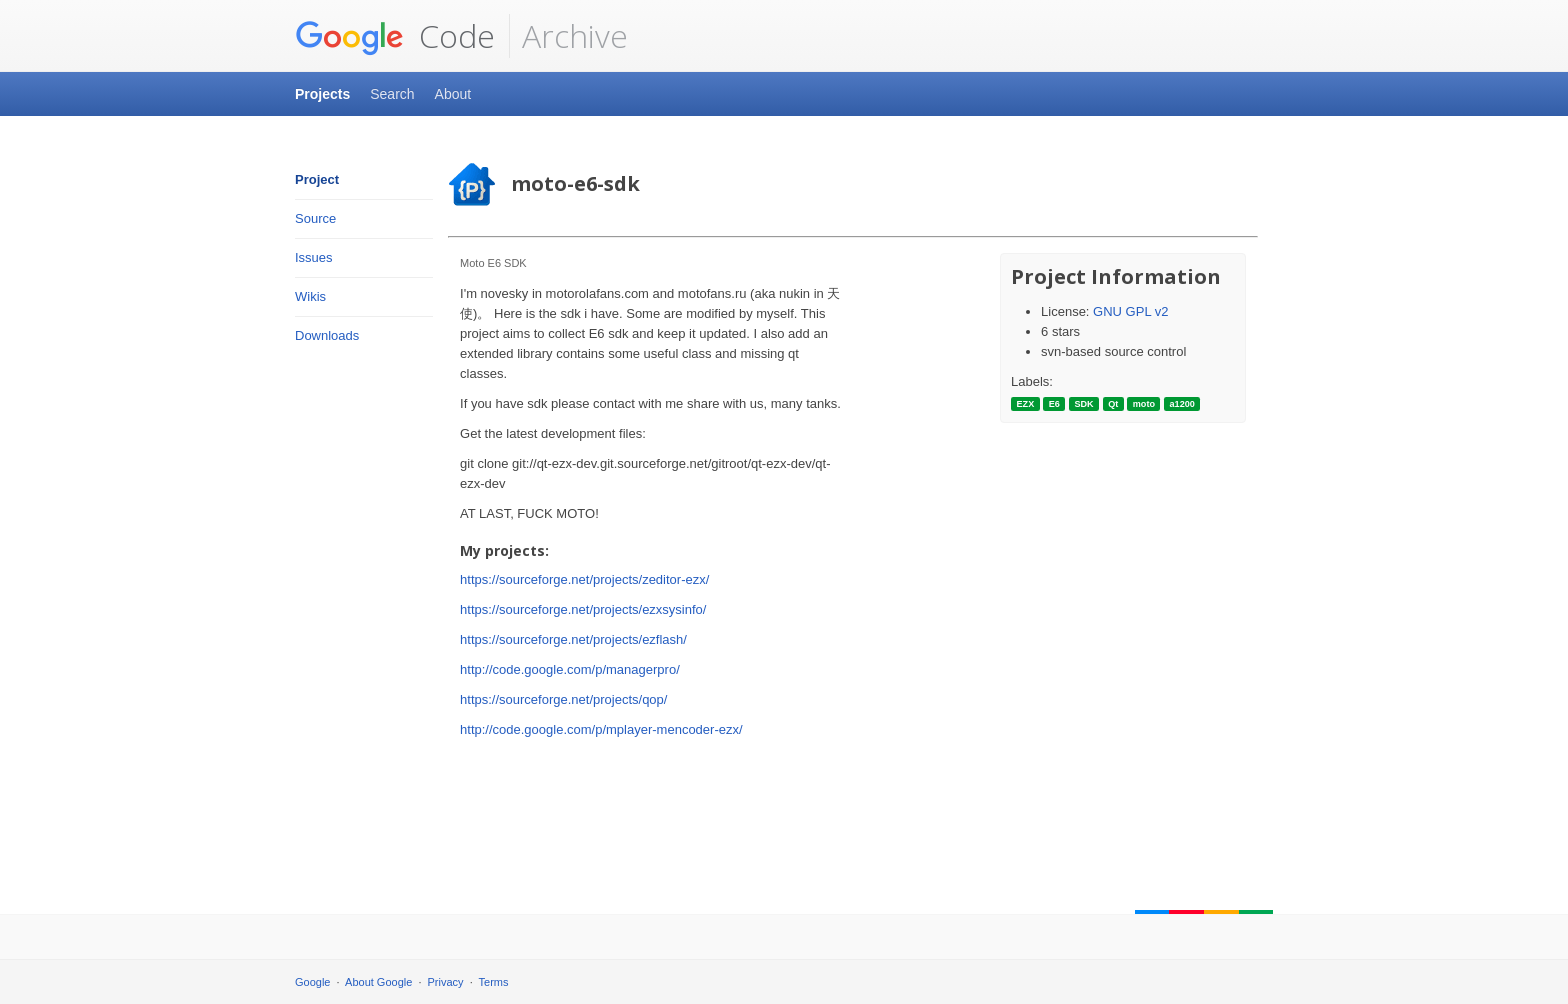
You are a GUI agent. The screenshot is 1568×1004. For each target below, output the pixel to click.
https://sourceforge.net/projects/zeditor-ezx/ (584, 579)
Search (392, 94)
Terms (494, 982)
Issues (314, 257)
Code (395, 36)
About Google (378, 982)
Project (317, 179)
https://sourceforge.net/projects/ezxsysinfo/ (583, 609)
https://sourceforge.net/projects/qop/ (563, 699)
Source (315, 218)
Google (312, 982)
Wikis (310, 296)
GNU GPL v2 (1130, 311)
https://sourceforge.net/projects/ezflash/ (573, 639)
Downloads (327, 335)
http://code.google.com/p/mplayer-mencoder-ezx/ (601, 729)
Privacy (446, 982)
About (453, 94)
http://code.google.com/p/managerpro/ (570, 669)
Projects (322, 94)
